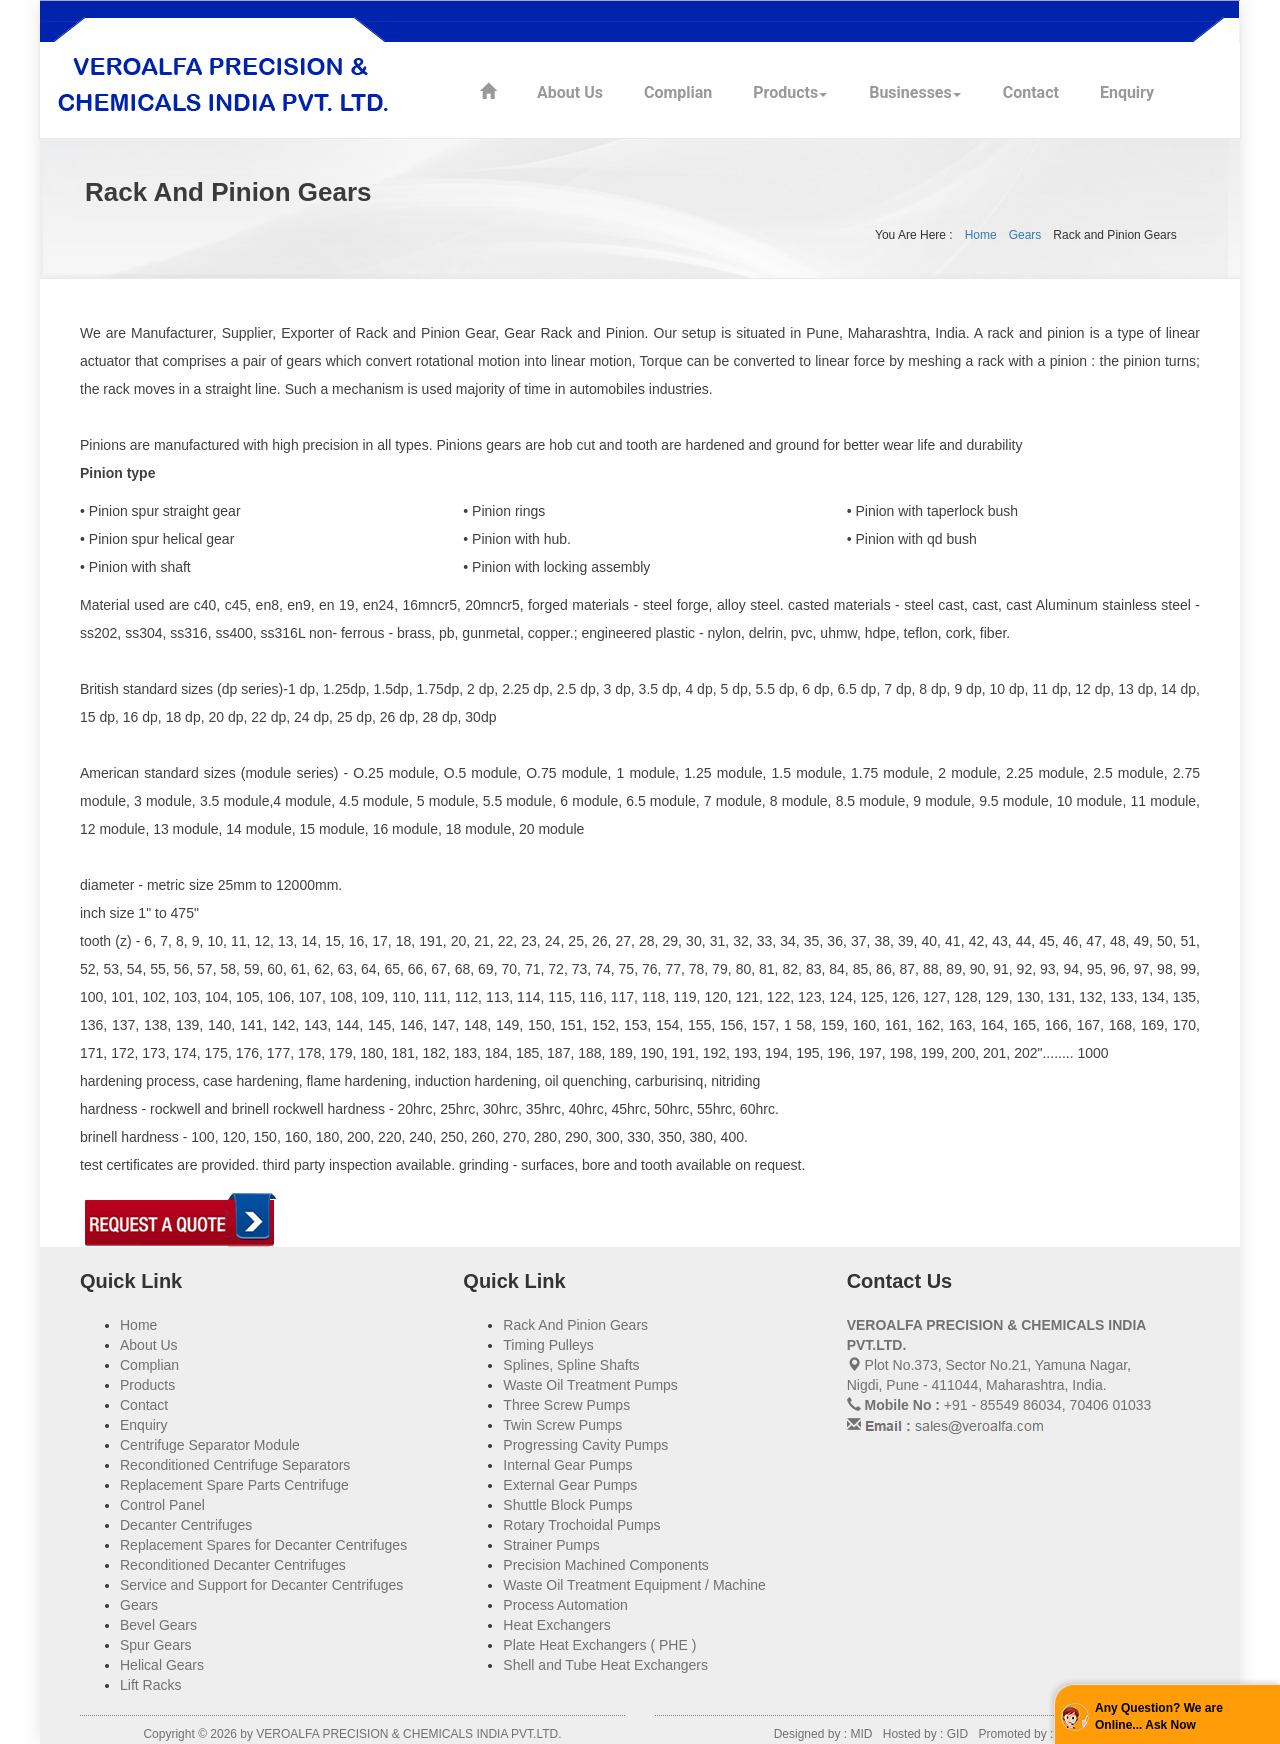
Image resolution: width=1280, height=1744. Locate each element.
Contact (1031, 92)
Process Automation (565, 1605)
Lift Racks (150, 1685)
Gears (1025, 235)
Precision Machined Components (605, 1565)
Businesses (910, 92)
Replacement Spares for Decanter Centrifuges (263, 1545)
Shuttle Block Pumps (567, 1505)
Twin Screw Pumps (562, 1425)
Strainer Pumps (551, 1545)
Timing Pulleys (548, 1345)
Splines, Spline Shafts (571, 1365)
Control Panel (162, 1505)
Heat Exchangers (556, 1625)
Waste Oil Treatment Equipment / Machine (634, 1585)
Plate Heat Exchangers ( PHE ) (599, 1645)
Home (981, 235)
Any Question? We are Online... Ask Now (1159, 1716)
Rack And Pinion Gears (575, 1325)
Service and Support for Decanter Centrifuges (261, 1585)
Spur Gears (156, 1645)
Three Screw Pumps (566, 1405)
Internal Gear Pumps (567, 1465)
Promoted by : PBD (1030, 1734)
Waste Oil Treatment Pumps (590, 1385)
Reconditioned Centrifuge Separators (235, 1465)
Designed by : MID (825, 1734)
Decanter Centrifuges (186, 1525)
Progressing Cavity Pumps (585, 1445)
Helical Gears (162, 1665)
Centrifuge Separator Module (210, 1445)
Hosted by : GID (925, 1734)
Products (785, 92)
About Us (570, 92)
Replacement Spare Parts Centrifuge (234, 1485)
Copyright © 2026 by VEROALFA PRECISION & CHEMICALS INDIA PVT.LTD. (352, 1734)
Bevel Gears (158, 1625)
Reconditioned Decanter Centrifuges (233, 1565)
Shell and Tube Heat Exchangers (605, 1665)
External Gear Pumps (570, 1485)
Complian (678, 92)
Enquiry (1127, 92)
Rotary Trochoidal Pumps (581, 1525)
